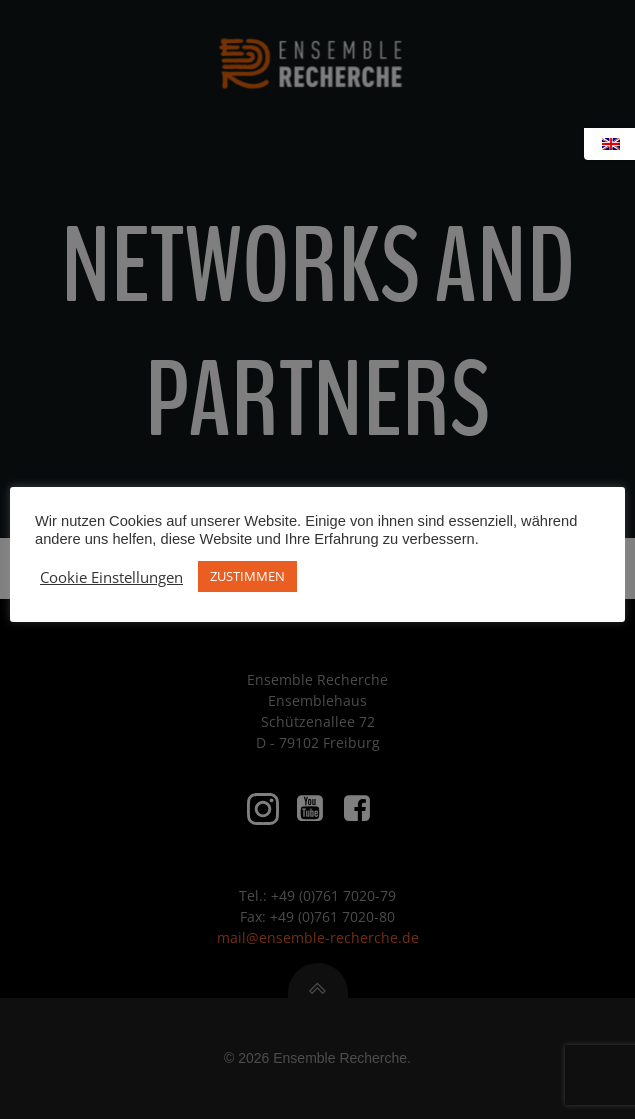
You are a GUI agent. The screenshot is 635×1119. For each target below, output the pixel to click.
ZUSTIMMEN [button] (247, 576)
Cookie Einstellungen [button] (111, 577)
